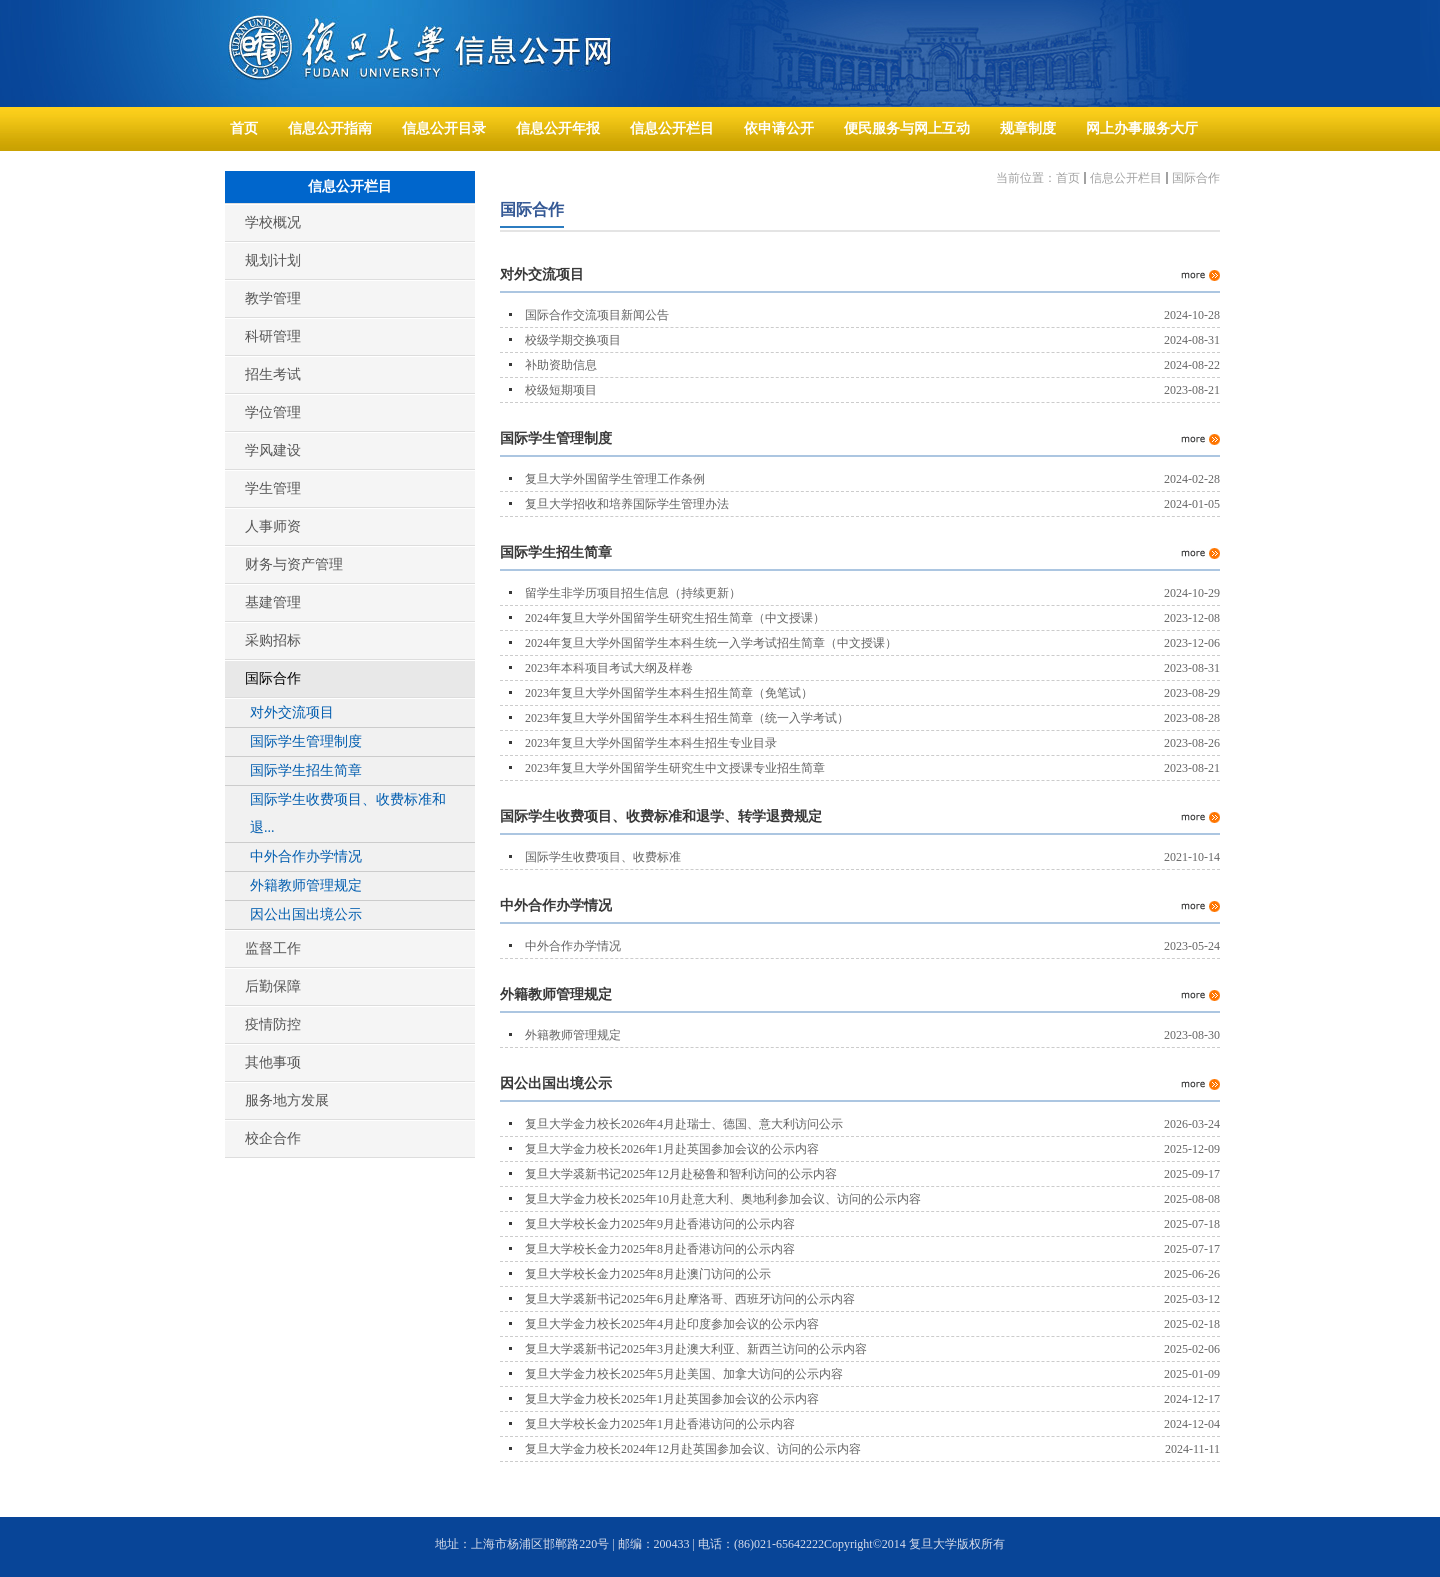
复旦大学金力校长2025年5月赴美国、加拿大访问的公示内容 (684, 1374)
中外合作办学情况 (573, 946)
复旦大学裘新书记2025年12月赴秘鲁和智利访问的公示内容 (681, 1174)
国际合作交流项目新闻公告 (597, 315)
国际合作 (1196, 178)
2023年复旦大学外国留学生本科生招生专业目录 (651, 743)
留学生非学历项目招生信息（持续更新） (633, 593)
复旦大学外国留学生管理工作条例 (615, 479)
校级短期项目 (561, 390)
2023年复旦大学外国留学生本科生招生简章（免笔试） (669, 693)
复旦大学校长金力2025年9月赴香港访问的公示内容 (660, 1224)
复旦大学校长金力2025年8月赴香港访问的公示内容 (660, 1249)
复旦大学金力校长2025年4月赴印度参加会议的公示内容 (672, 1324)
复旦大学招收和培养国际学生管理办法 (627, 504)
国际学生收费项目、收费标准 (603, 857)
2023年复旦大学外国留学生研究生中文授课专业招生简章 (675, 768)
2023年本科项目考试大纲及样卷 (609, 668)
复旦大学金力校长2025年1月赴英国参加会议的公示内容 (672, 1399)
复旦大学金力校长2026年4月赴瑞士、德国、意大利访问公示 (684, 1124)
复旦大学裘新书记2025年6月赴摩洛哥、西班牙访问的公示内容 (690, 1299)
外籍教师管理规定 (573, 1035)
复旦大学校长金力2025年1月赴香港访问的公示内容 (660, 1424)
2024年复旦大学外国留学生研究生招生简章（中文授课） (675, 618)
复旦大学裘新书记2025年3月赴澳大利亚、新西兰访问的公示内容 (696, 1349)
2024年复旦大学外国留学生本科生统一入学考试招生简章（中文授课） (711, 643)
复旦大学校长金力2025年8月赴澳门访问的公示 (648, 1274)
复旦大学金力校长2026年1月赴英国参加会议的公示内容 (672, 1149)
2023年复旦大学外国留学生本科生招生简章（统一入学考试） (687, 718)
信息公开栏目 (1126, 178)
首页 (1068, 178)
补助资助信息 (561, 365)
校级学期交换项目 (573, 340)
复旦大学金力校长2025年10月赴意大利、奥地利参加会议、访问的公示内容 (723, 1199)
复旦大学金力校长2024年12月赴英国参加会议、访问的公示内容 (693, 1449)
